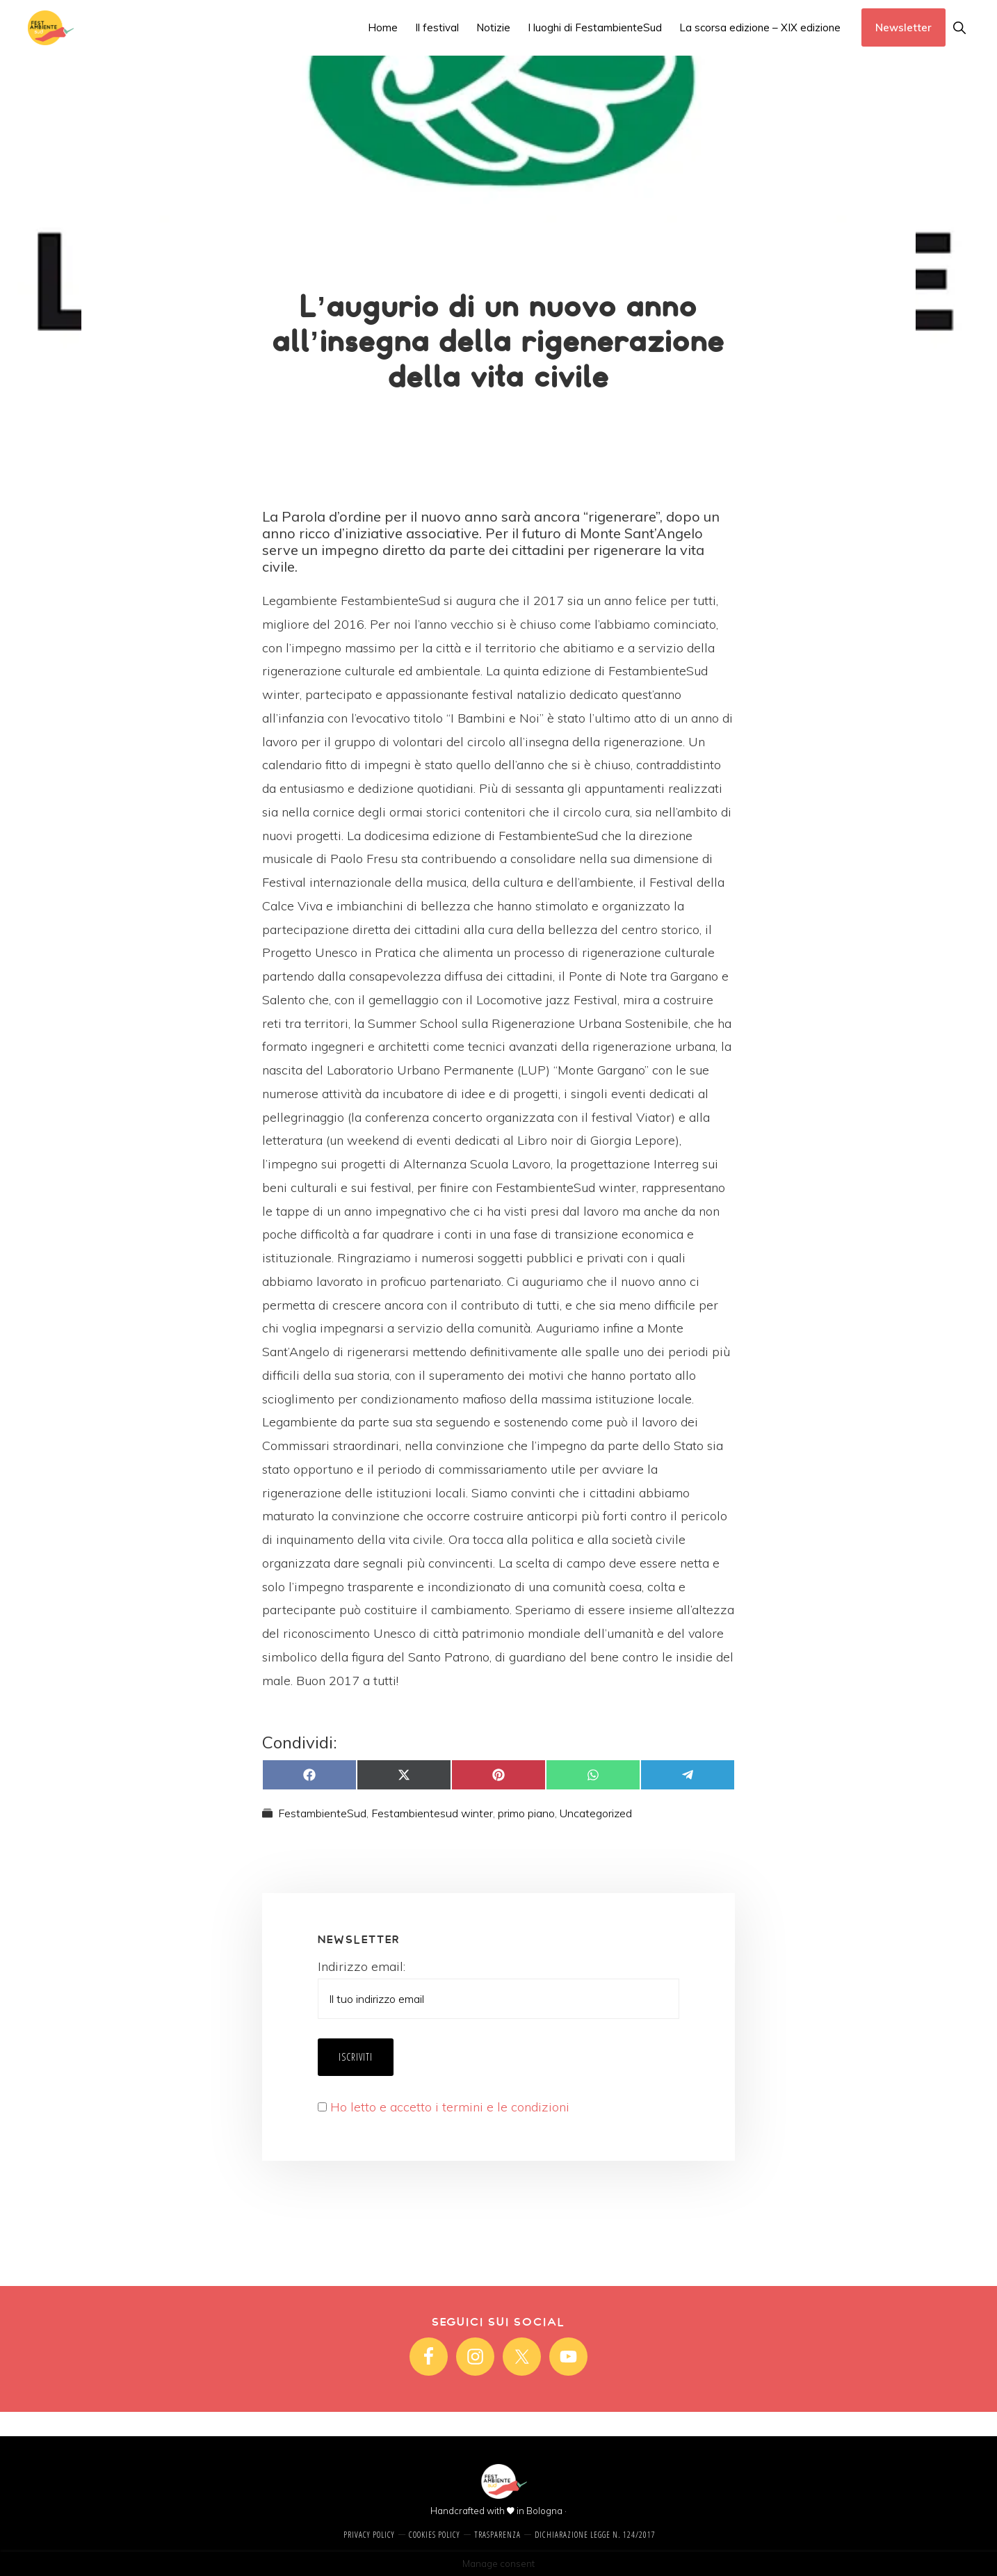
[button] (959, 27)
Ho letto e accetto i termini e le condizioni (449, 2107)
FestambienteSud (322, 1813)
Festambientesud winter (432, 1813)
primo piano (526, 1813)
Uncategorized (596, 1813)
